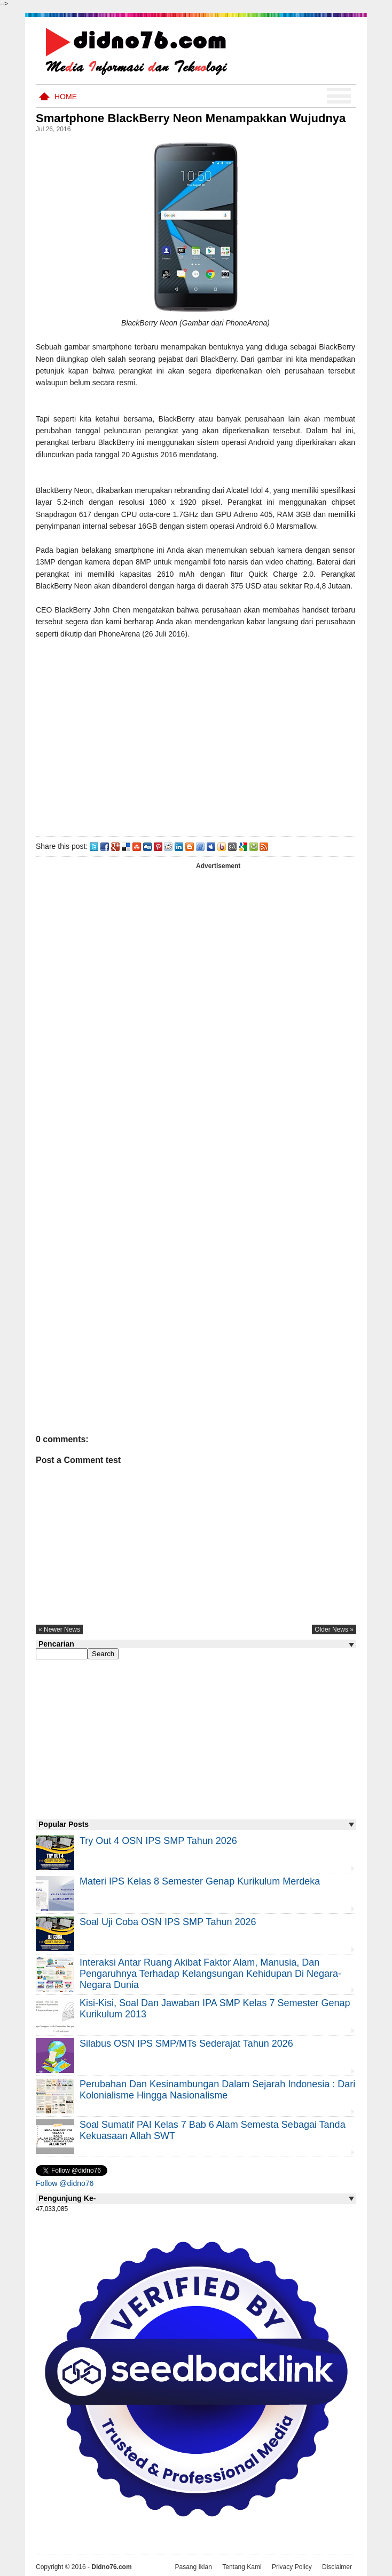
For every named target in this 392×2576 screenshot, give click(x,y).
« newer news (59, 1629)
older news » (334, 1629)
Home (65, 96)
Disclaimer (337, 2567)
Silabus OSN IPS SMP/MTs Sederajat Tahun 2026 (186, 2043)
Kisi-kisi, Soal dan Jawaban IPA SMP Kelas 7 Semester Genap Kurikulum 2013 (215, 2009)
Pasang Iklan (193, 2567)
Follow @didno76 (64, 2183)
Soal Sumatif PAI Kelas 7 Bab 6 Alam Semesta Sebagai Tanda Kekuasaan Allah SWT (213, 2130)
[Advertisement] (195, 735)
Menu (339, 96)
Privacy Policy (292, 2567)
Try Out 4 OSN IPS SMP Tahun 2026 (158, 1840)
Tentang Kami (241, 2567)
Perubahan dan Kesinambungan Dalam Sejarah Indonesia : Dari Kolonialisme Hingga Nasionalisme (217, 2090)
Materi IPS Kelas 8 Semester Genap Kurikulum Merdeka (200, 1881)
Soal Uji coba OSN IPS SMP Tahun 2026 (168, 1922)
